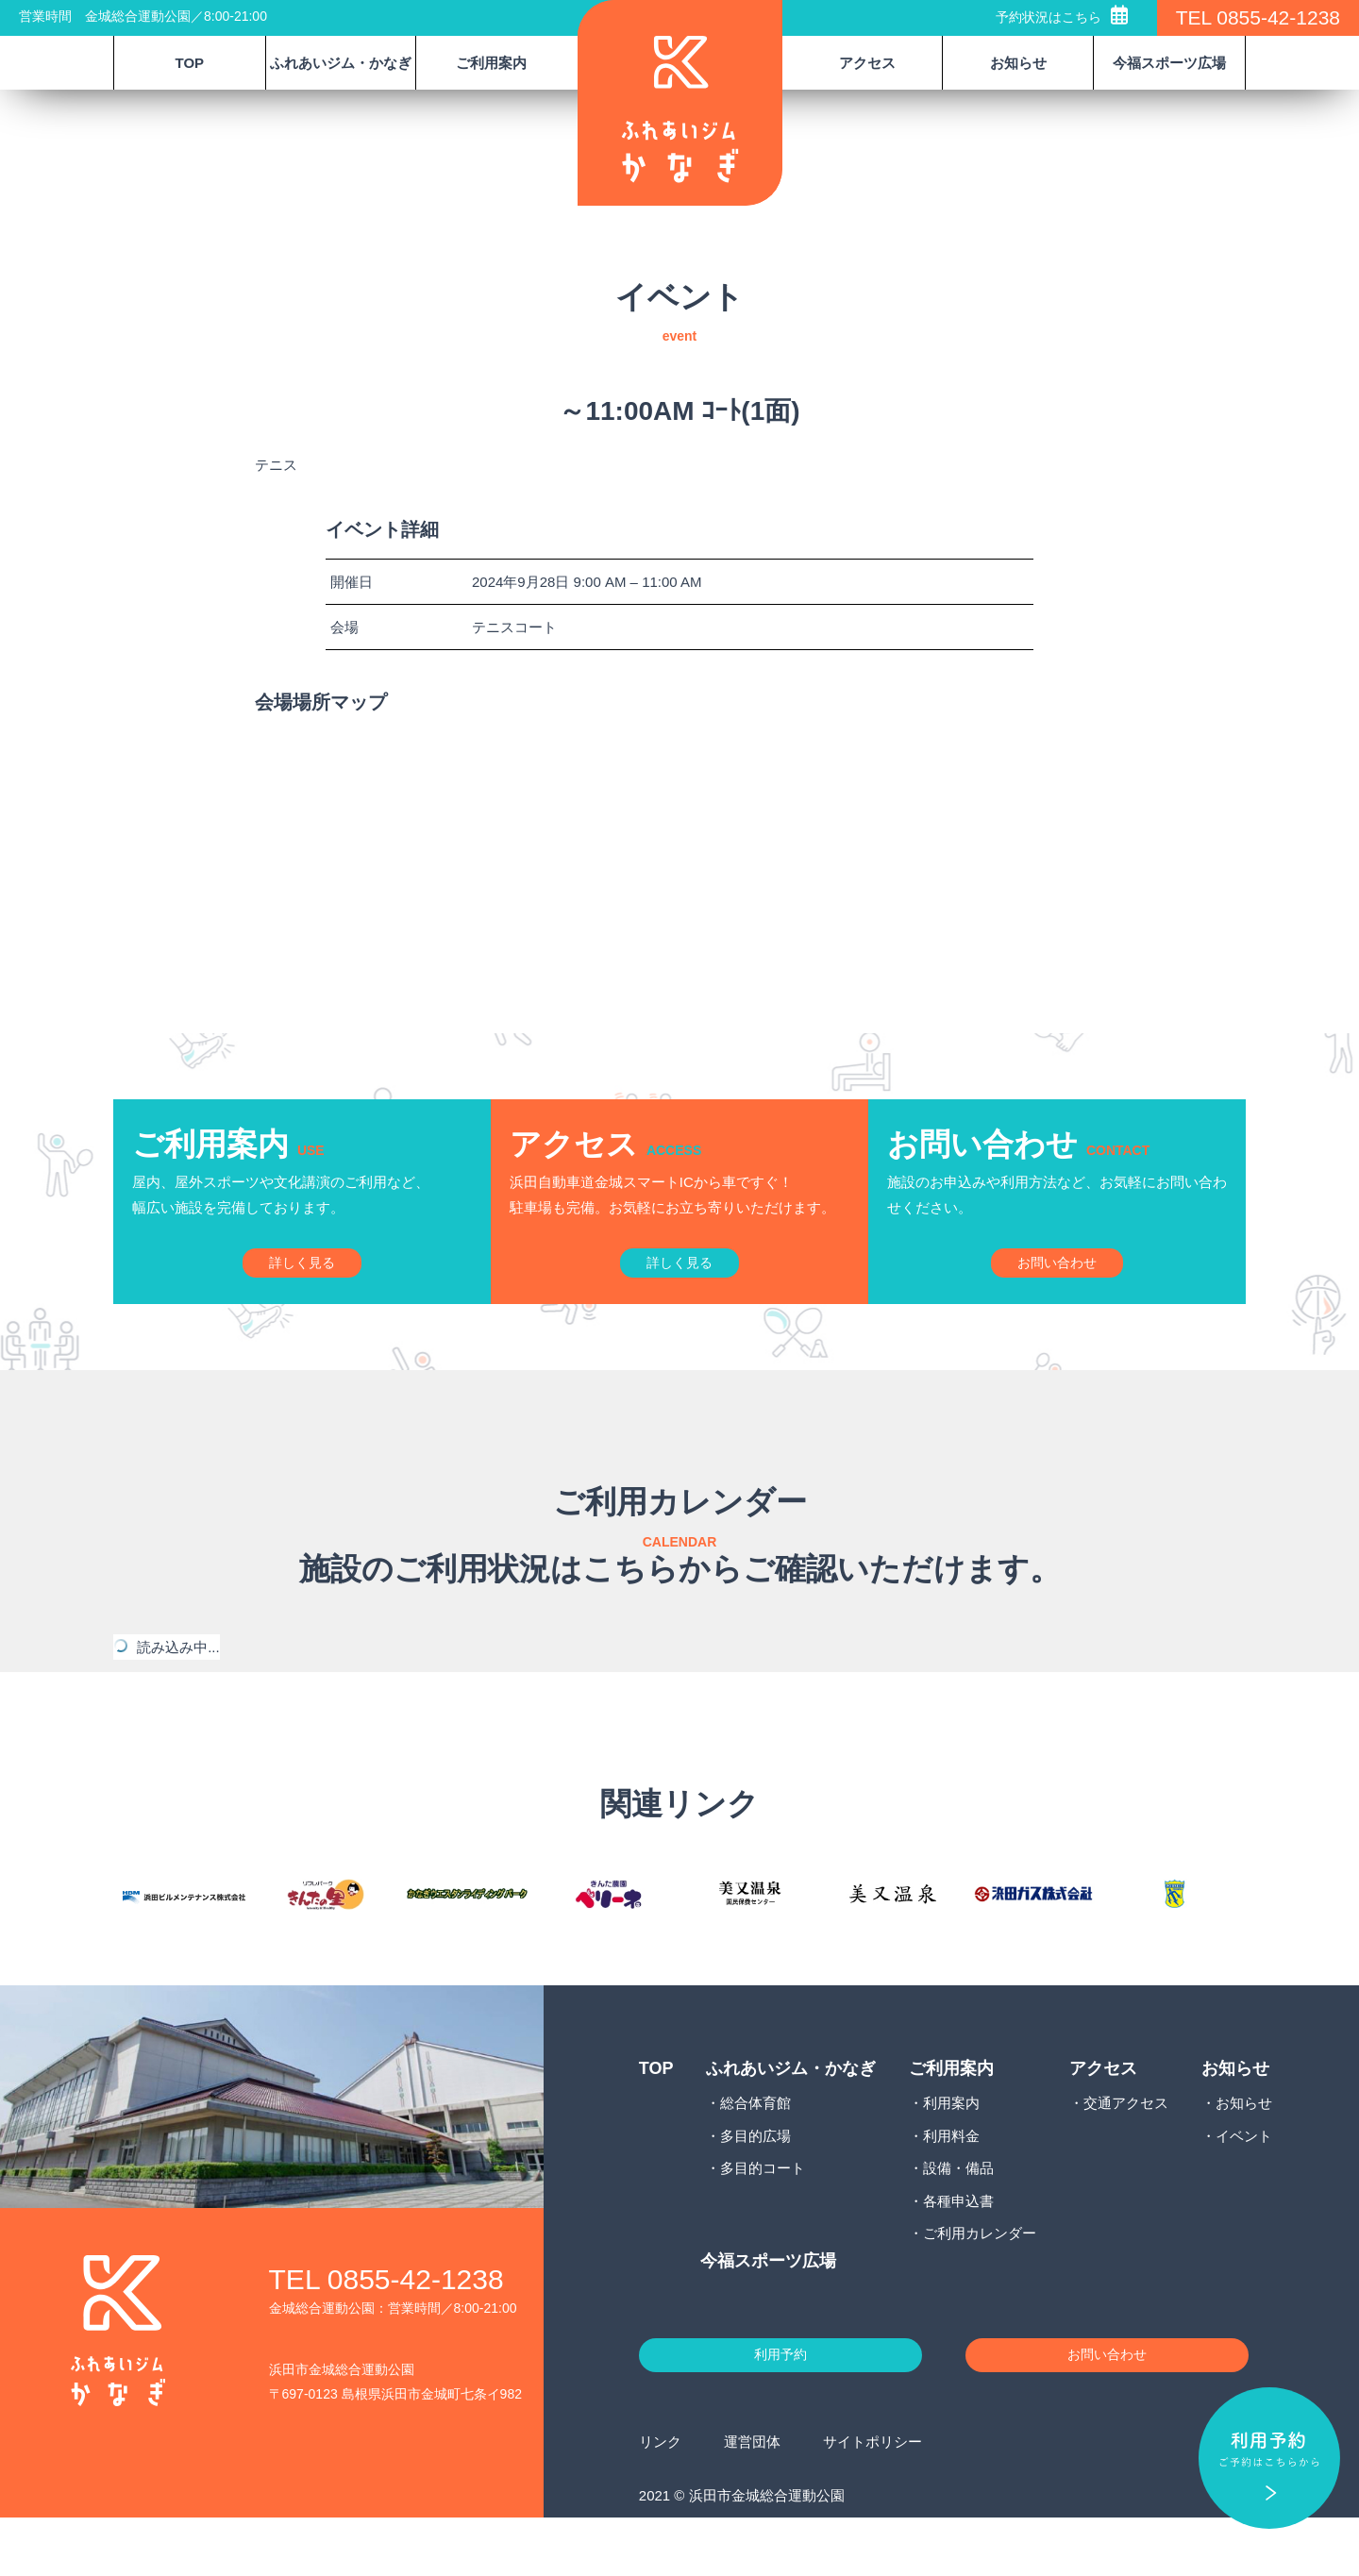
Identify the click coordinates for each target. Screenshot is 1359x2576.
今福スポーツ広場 (1169, 63)
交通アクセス (1125, 2151)
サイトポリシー (872, 2499)
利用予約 (780, 2408)
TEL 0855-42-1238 (1258, 17)
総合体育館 (755, 2151)
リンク (660, 2499)
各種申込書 (958, 2249)
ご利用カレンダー (979, 2281)
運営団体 (752, 2499)
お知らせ (1244, 2151)
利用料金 (951, 2184)
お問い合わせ (1107, 2408)
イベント (1244, 2184)
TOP (190, 63)
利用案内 (951, 2151)
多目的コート (762, 2216)
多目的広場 (755, 2184)
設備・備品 (958, 2216)
